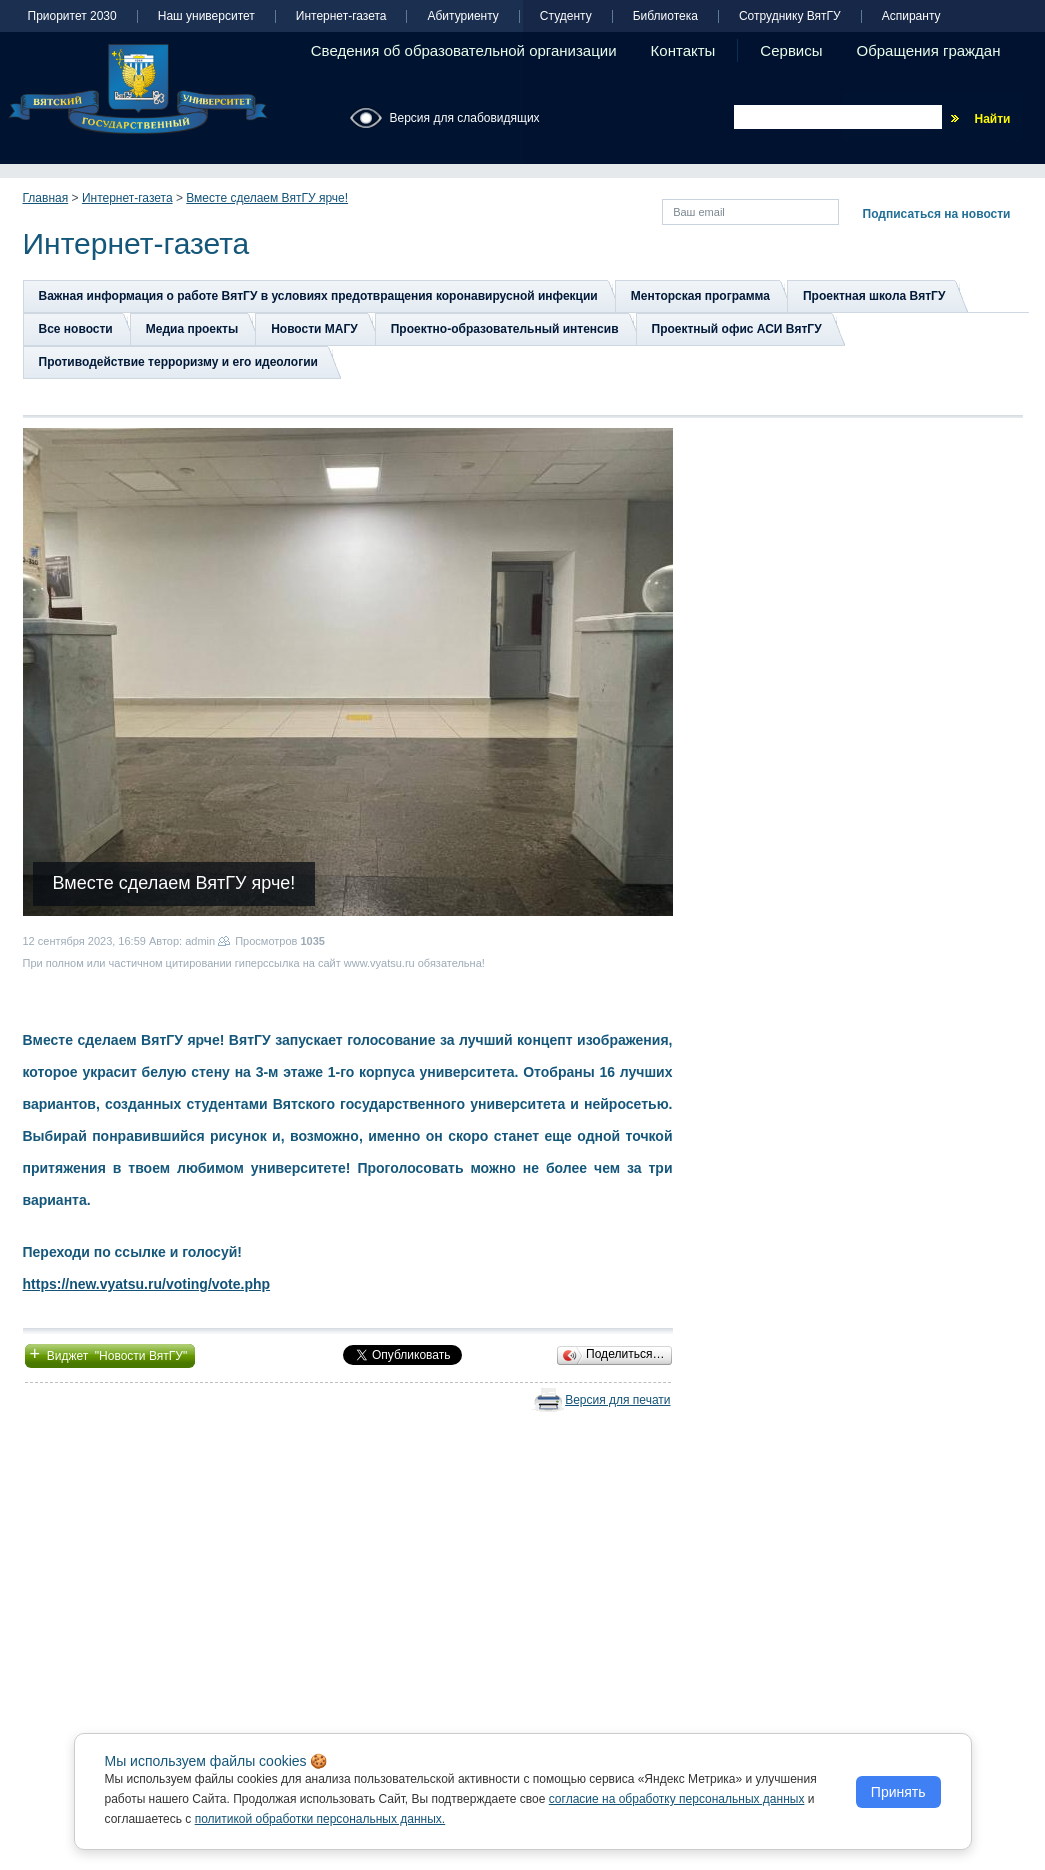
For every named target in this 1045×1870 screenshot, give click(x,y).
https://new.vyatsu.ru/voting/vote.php (147, 1284)
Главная (46, 198)
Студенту (566, 16)
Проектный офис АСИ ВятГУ (737, 329)
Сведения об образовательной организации (464, 50)
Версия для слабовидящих (465, 118)
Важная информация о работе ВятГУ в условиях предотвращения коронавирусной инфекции (318, 296)
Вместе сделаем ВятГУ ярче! (267, 198)
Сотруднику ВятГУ (790, 16)
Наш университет (206, 16)
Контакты (683, 50)
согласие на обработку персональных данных (677, 1799)
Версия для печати (617, 1400)
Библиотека (665, 16)
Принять (898, 1792)
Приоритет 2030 (72, 16)
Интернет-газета (341, 16)
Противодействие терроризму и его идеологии (178, 362)
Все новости (76, 329)
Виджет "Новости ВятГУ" (110, 1354)
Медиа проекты (192, 329)
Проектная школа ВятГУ (874, 296)
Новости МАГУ (314, 329)
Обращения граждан (929, 50)
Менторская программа (700, 296)
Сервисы (791, 50)
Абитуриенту (462, 16)
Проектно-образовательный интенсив (505, 329)
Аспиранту (911, 16)
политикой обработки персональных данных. (320, 1819)
